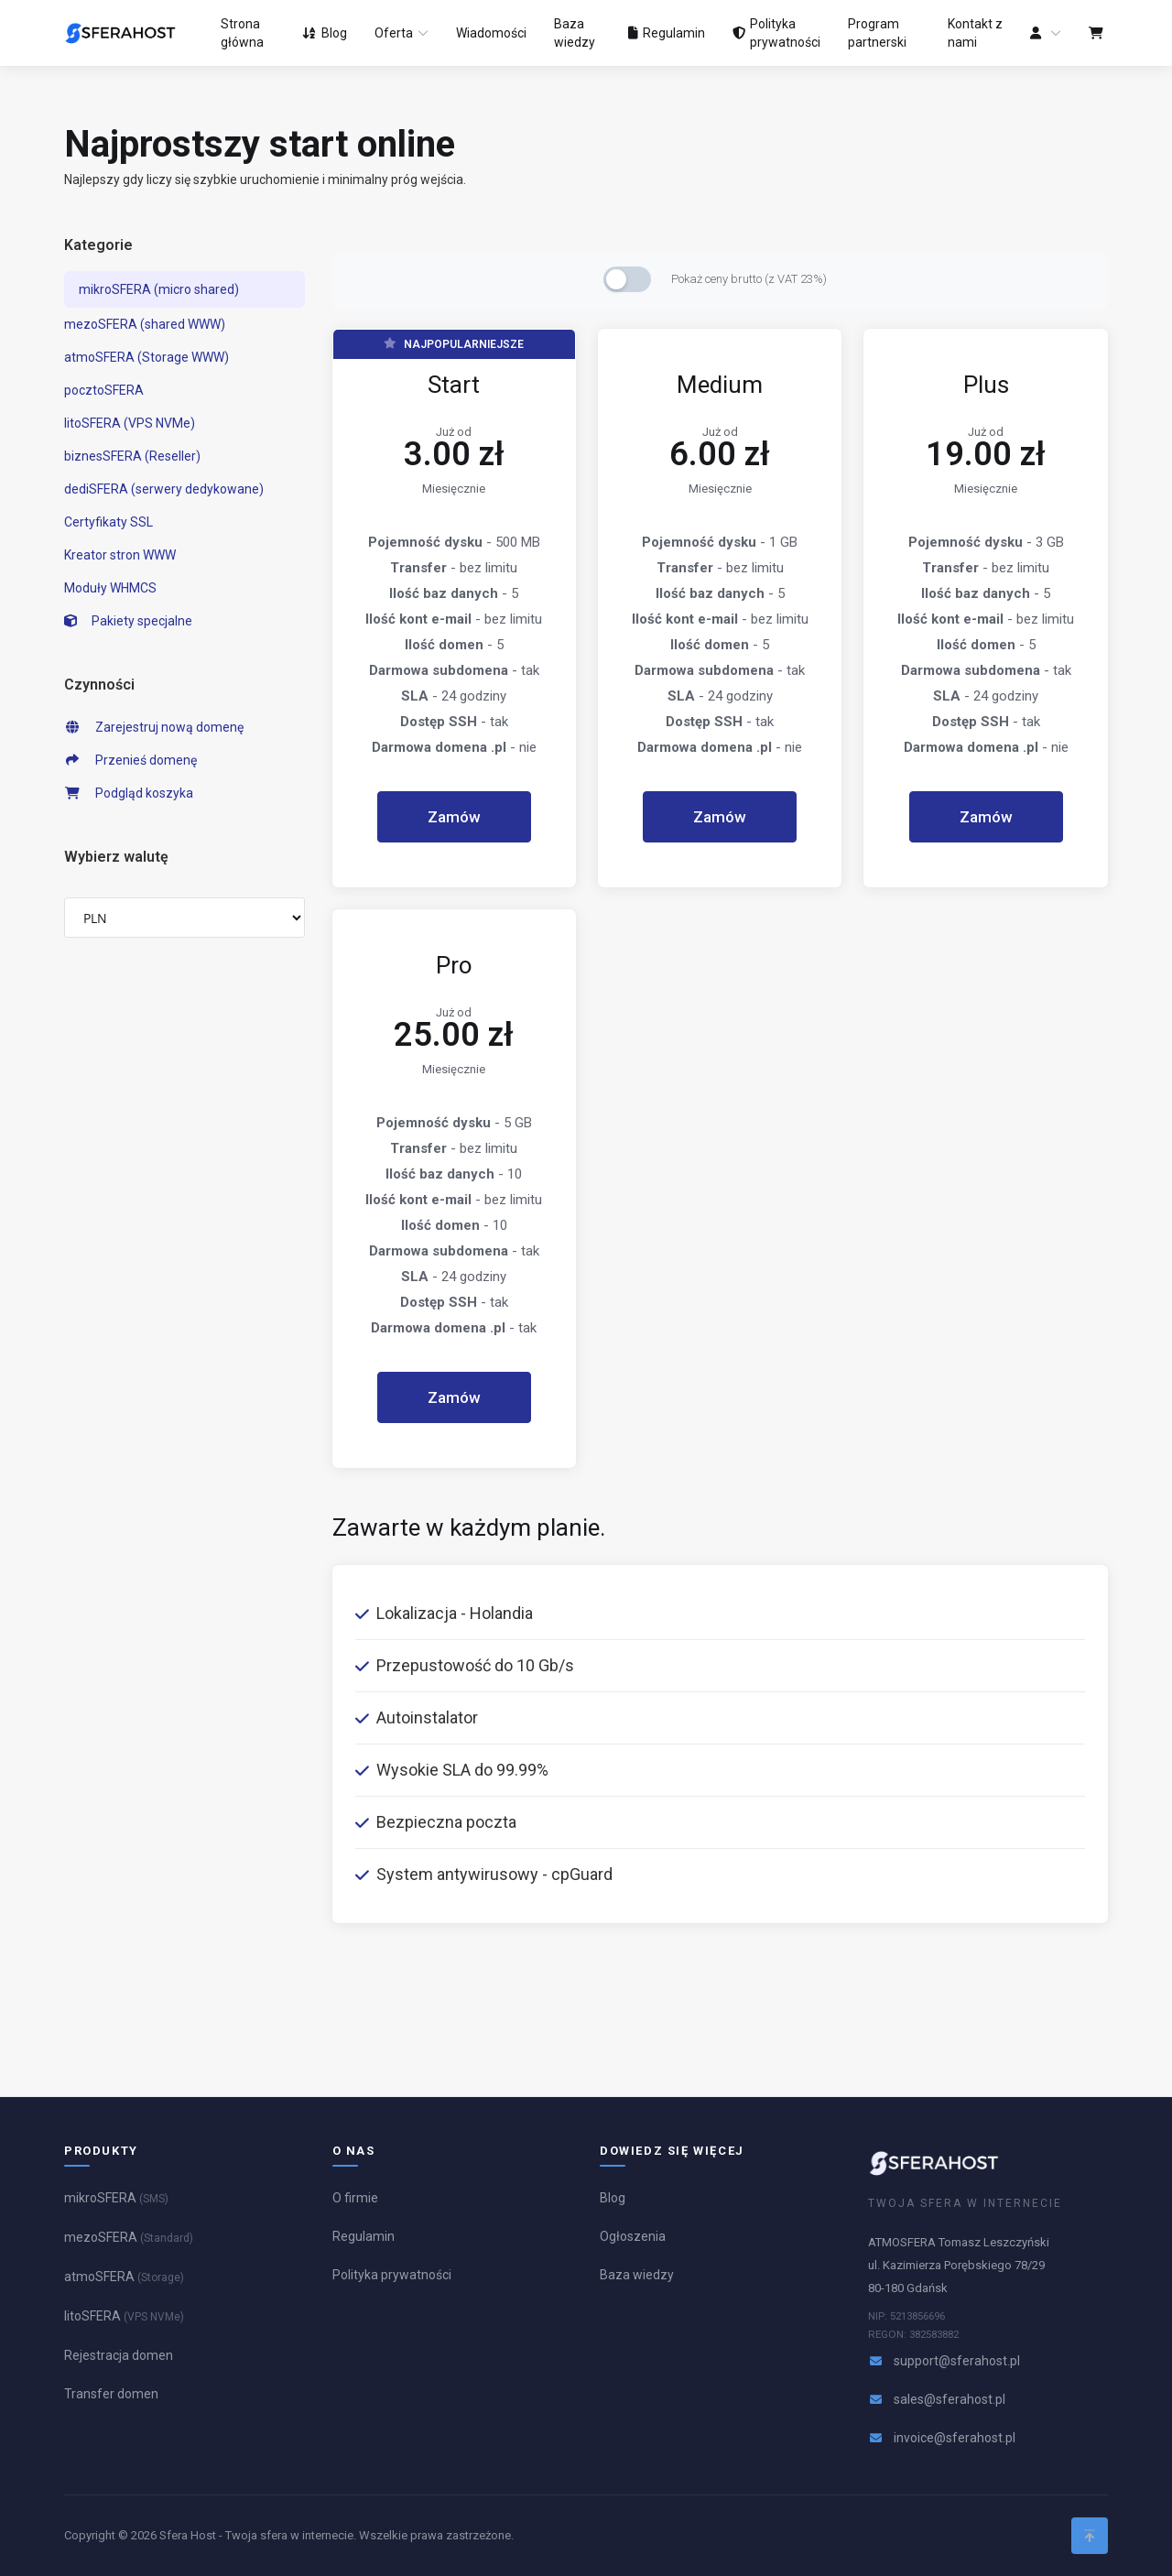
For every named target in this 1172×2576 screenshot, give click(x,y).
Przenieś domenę (130, 760)
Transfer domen (111, 2393)
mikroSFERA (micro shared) (159, 289)
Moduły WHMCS (110, 588)
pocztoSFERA (104, 390)
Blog (612, 2197)
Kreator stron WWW (120, 555)
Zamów (454, 817)
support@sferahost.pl (957, 2360)
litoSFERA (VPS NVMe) (129, 423)
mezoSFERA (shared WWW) (144, 324)
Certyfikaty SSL (108, 522)
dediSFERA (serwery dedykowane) (164, 489)
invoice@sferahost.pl (954, 2437)
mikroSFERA (116, 2197)
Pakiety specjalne (128, 621)
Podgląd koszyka (128, 793)
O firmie (355, 2197)
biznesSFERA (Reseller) (132, 456)
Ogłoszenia (633, 2236)
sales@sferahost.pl (949, 2399)
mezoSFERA (128, 2237)
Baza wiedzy (637, 2274)
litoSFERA (124, 2316)
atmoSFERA (124, 2276)
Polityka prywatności (391, 2274)
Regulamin (363, 2236)
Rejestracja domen (118, 2355)
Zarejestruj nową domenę (154, 727)
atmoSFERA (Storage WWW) (146, 357)
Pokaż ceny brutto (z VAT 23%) (749, 279)
